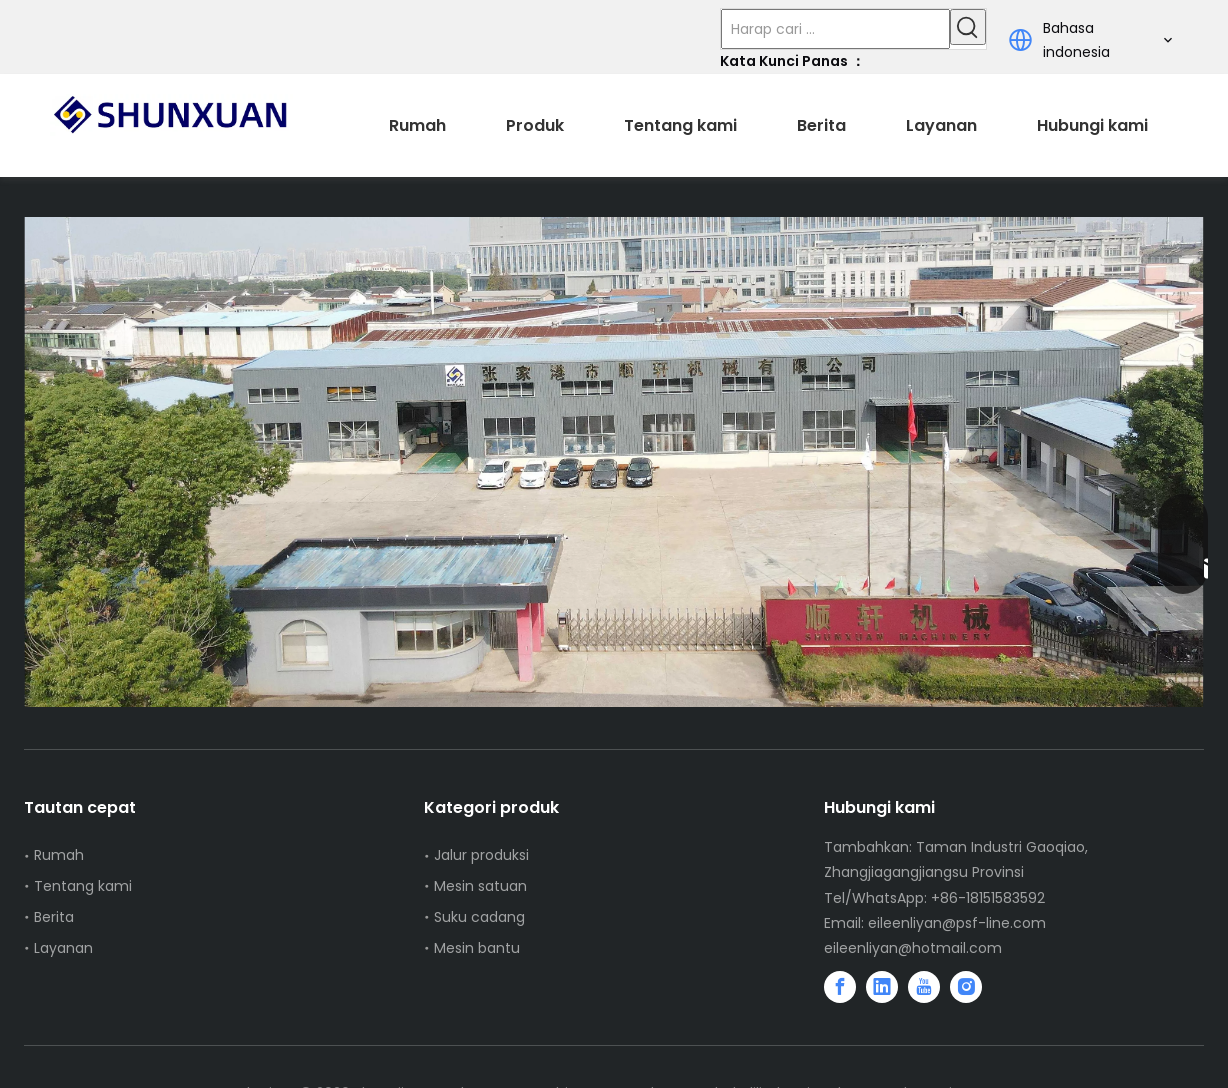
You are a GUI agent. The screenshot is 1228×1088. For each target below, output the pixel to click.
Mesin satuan (480, 886)
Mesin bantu (477, 948)
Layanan (63, 948)
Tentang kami (83, 886)
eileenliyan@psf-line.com (957, 923)
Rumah (59, 855)
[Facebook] (840, 987)
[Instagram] (966, 987)
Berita (54, 917)
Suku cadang (479, 917)
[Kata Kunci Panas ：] (968, 27)
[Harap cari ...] (835, 29)
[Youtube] (924, 987)
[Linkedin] (882, 987)
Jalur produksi (481, 855)
